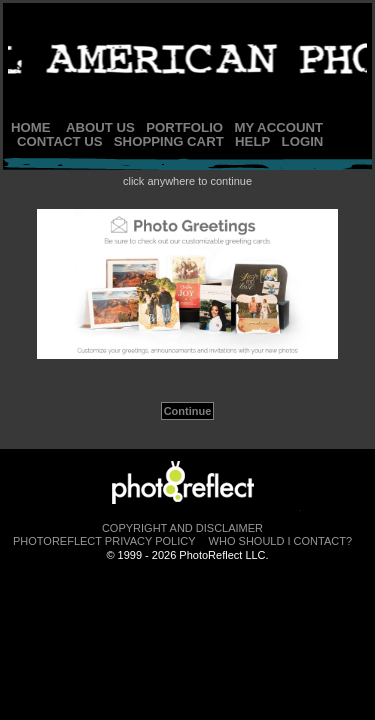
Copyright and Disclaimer (182, 528)
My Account (278, 127)
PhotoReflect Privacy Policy (104, 541)
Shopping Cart (169, 141)
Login (303, 141)
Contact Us (59, 141)
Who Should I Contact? (280, 541)
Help (252, 141)
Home (31, 127)
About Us (100, 127)
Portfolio (184, 127)
